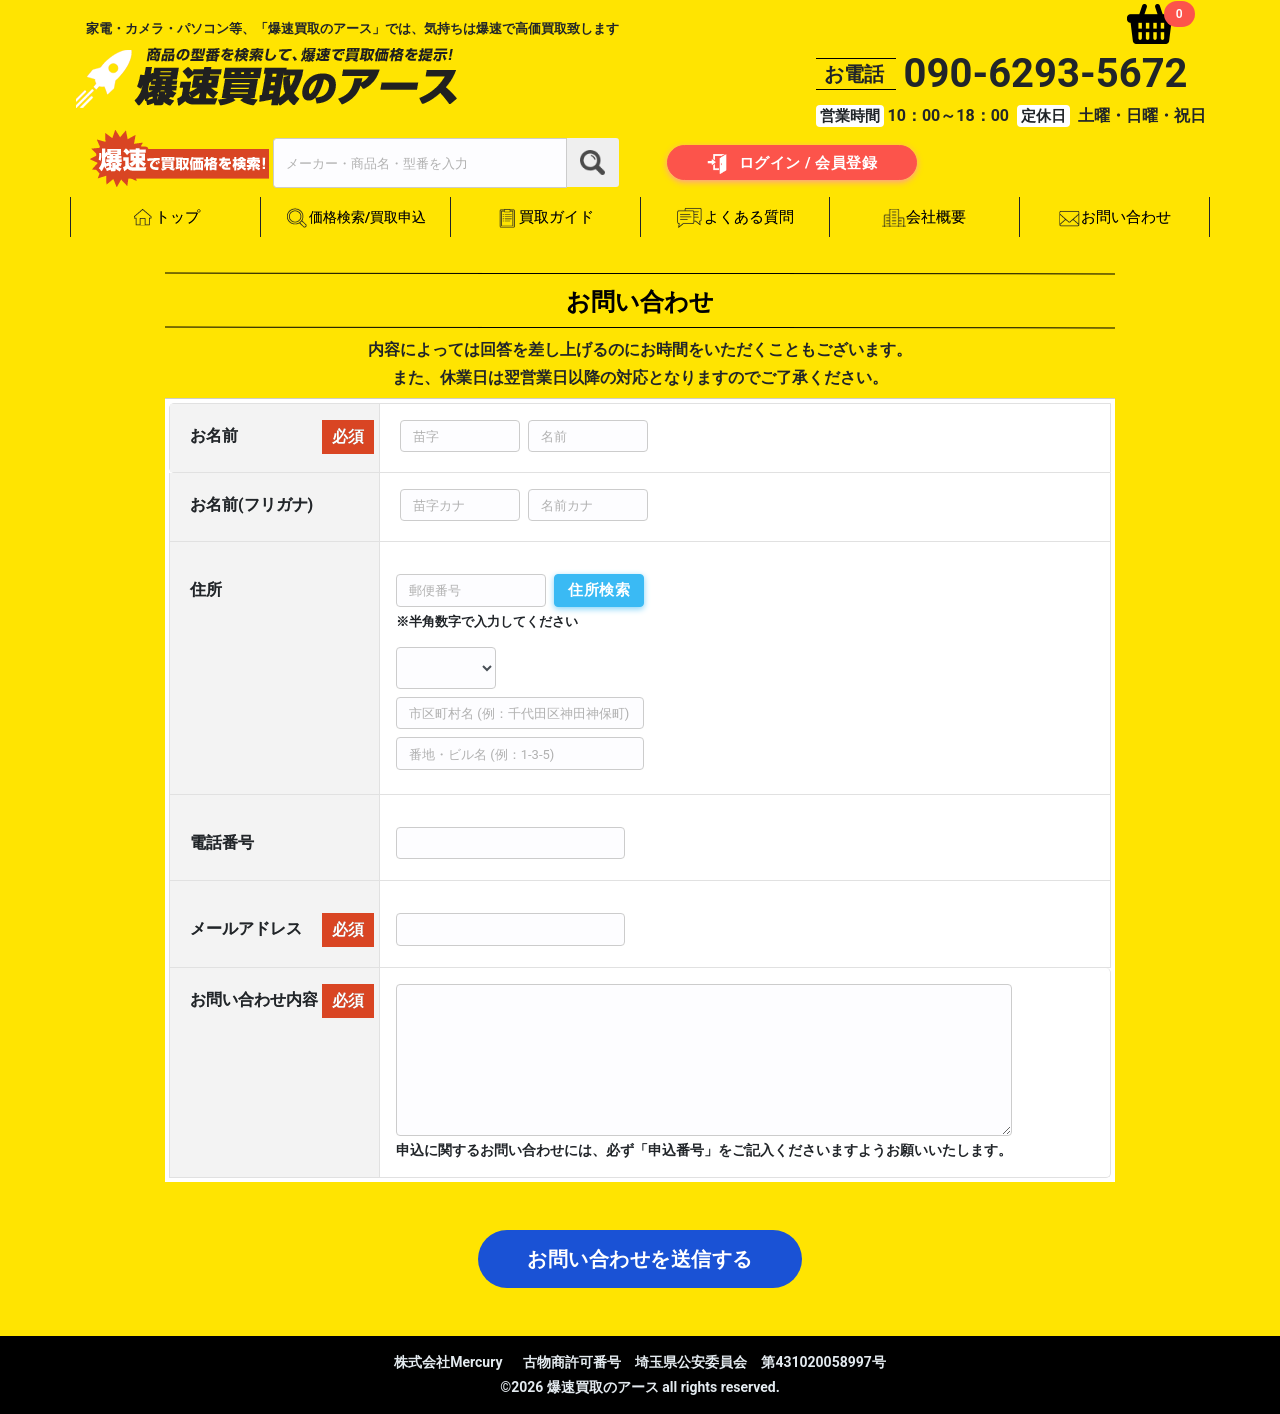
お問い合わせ (1114, 218)
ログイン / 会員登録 (792, 164)
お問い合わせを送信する (640, 1259)
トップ (165, 218)
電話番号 (222, 842)
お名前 (214, 435)
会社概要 (925, 217)
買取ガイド (545, 217)
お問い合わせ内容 (254, 998)
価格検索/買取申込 (355, 218)
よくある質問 (735, 218)
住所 (206, 589)
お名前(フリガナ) (251, 504)
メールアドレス (246, 928)
